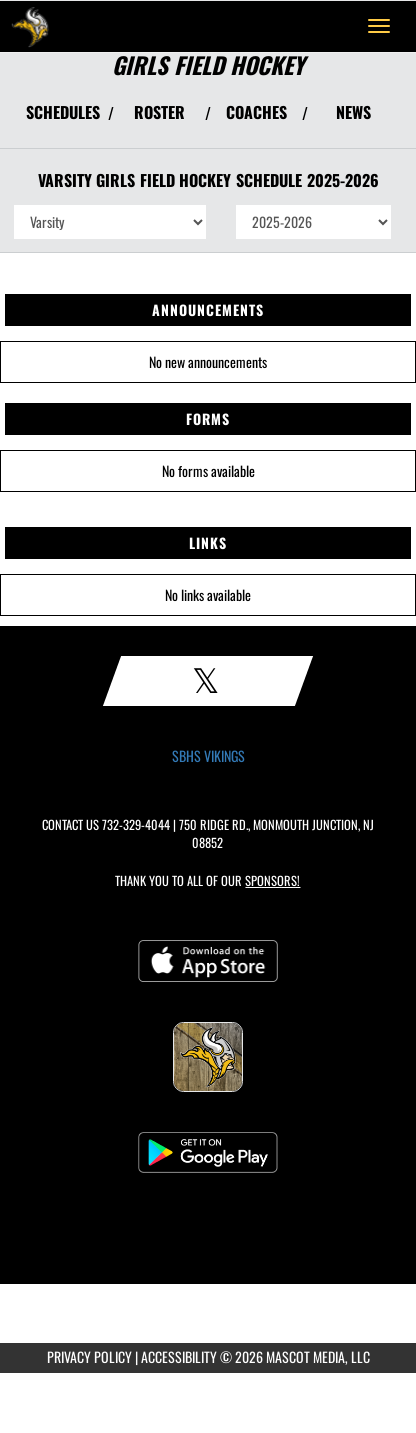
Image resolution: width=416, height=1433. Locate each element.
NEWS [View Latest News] (353, 112)
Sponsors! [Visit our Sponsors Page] (272, 880)
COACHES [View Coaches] (256, 112)
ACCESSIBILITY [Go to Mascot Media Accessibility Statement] (179, 1356)
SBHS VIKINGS (208, 756)
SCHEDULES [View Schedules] (63, 112)
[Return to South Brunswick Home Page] (30, 26)
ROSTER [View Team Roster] (159, 112)
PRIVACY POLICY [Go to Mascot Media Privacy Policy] (89, 1356)
